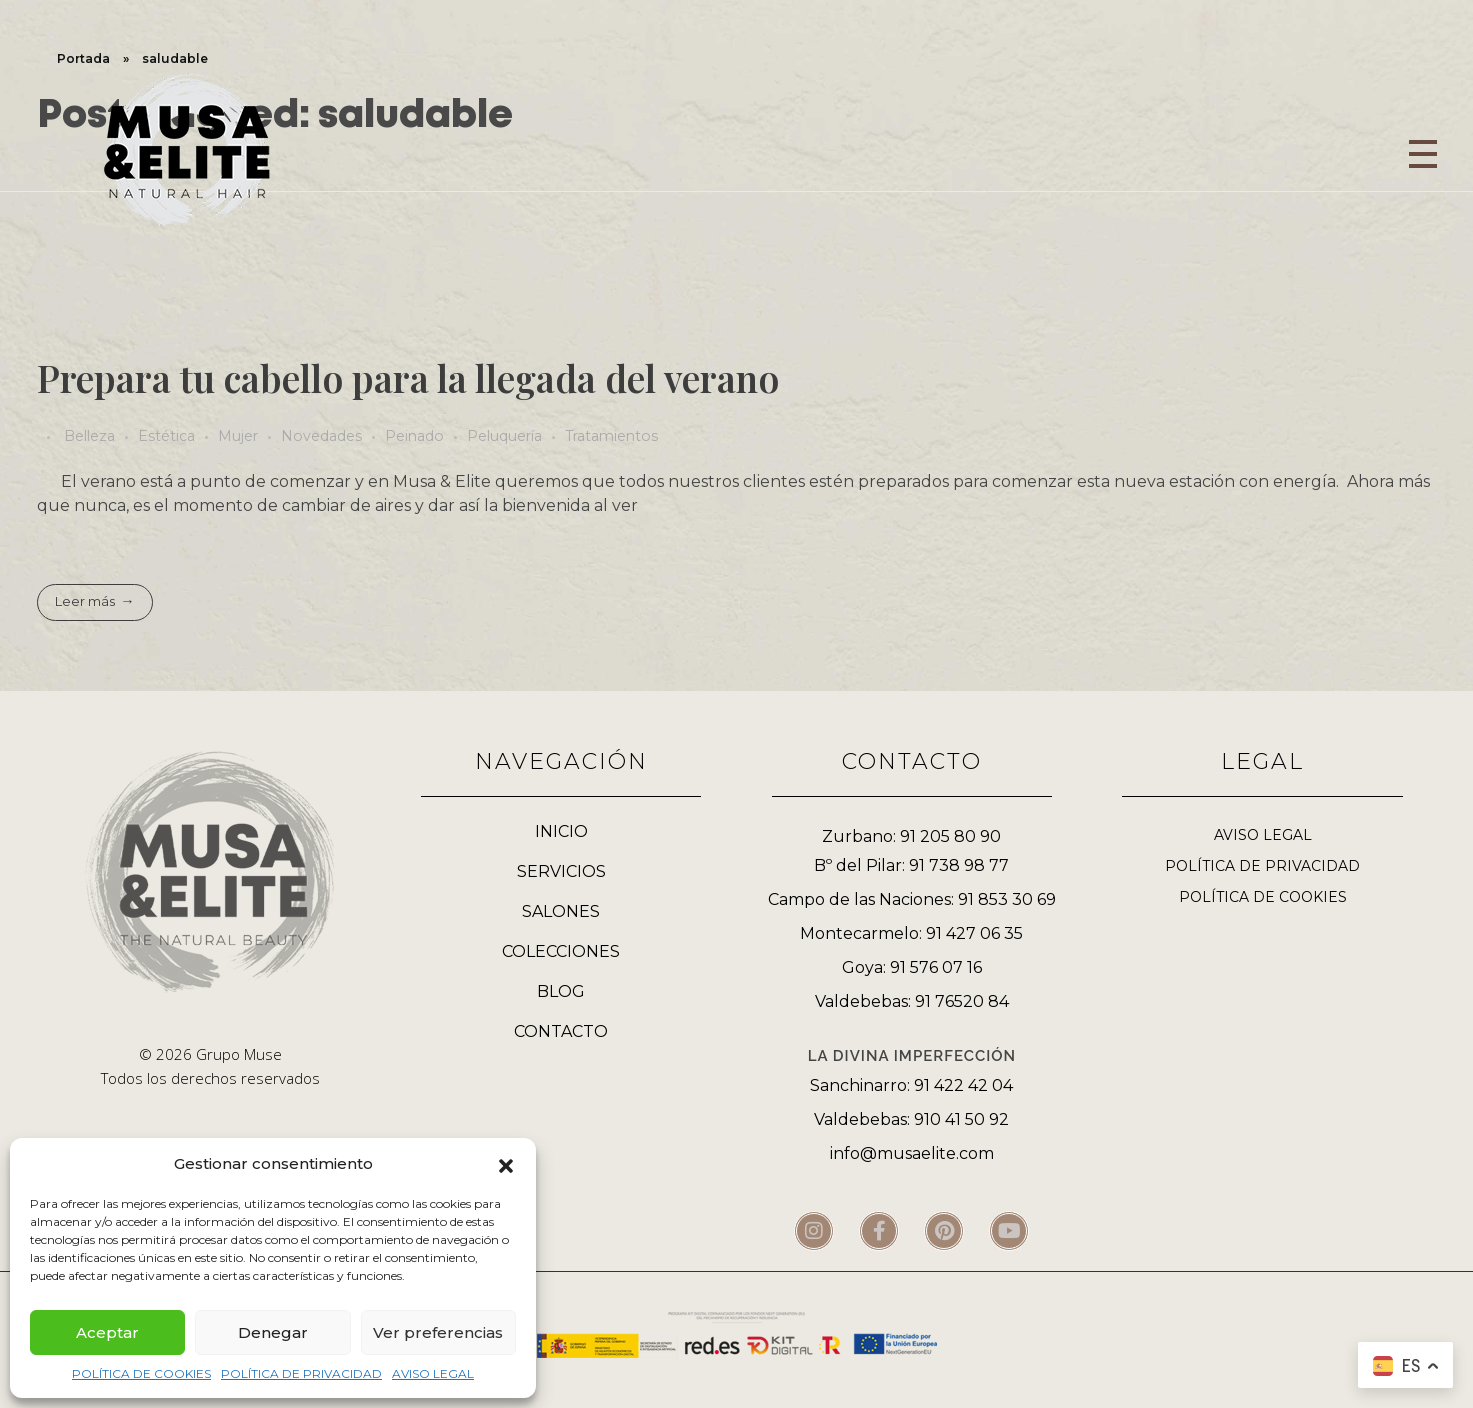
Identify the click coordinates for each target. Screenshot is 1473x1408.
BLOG (561, 991)
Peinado (414, 436)
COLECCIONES (561, 951)
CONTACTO (561, 1031)
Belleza (89, 436)
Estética (166, 436)
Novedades (321, 436)
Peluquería (504, 436)
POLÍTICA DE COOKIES (141, 1373)
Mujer (238, 436)
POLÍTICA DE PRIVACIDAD (301, 1373)
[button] (506, 1164)
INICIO (561, 831)
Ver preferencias (438, 1332)
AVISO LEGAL (433, 1373)
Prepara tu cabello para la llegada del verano (408, 377)
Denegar (273, 1332)
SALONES (561, 911)
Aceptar (107, 1332)
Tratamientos (611, 436)
